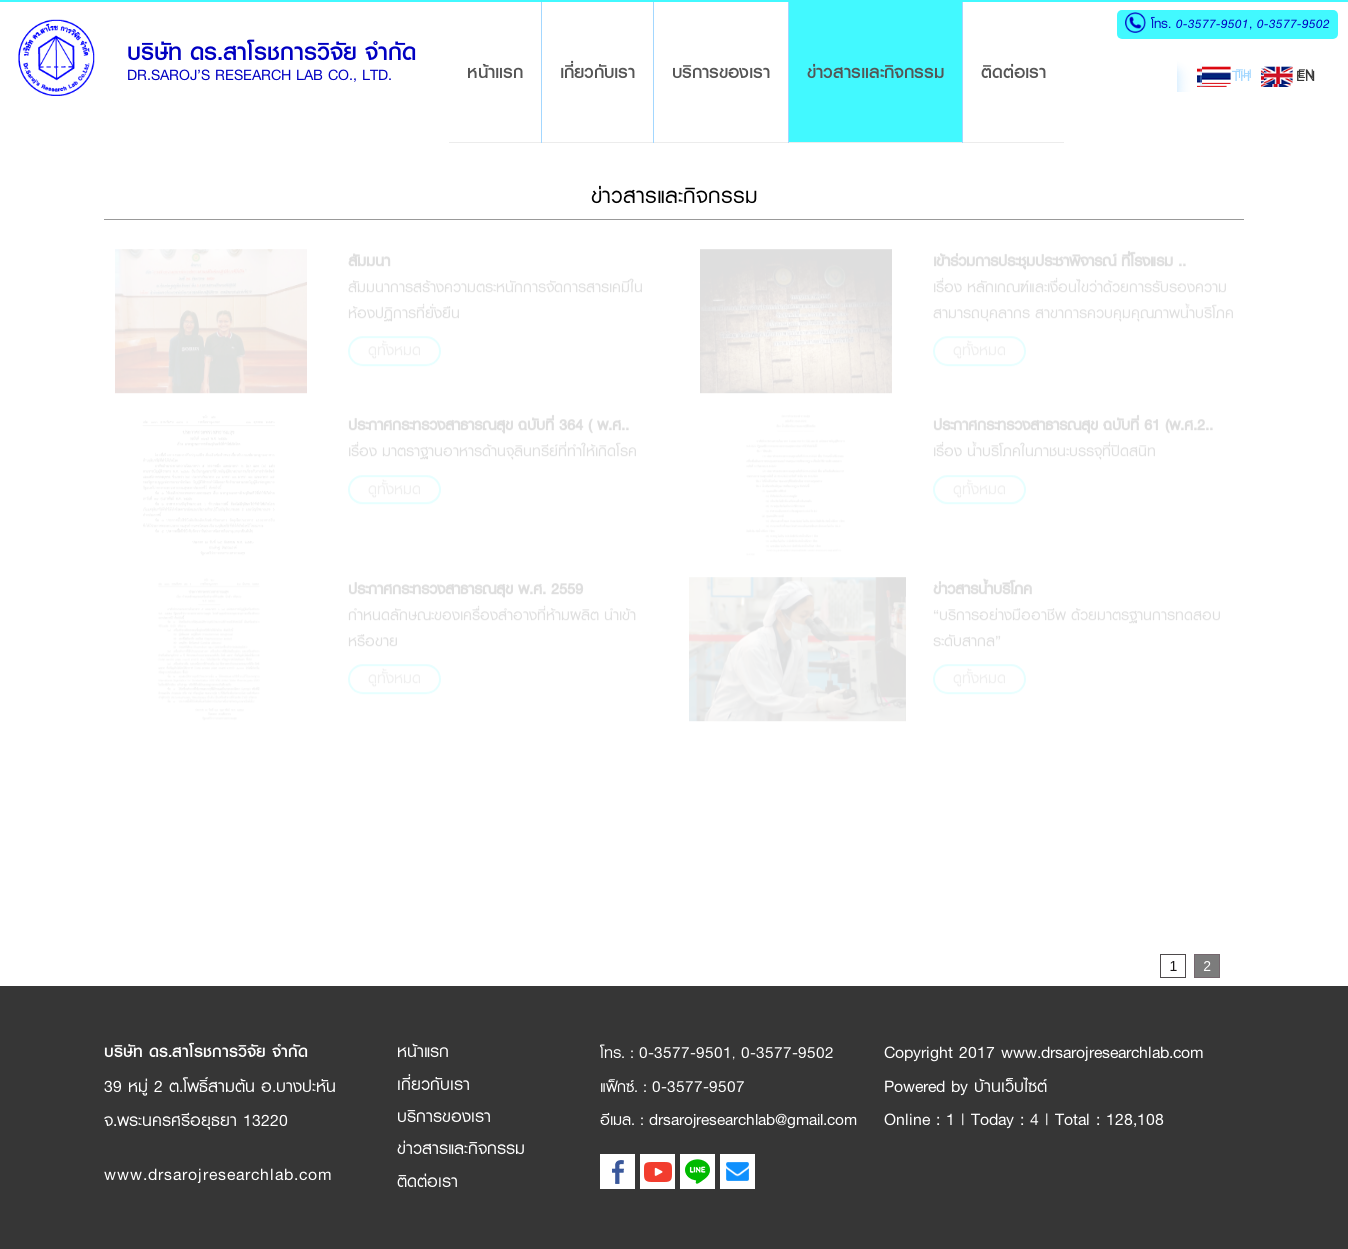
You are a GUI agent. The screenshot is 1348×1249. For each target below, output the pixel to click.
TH (1223, 76)
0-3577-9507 (698, 1086)
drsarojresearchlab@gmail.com (753, 1119)
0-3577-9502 (1291, 23)
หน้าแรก (504, 71)
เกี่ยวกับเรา (597, 72)
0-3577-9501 (1212, 23)
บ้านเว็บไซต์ (1010, 1086)
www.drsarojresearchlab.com (218, 1174)
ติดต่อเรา (1013, 72)
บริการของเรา (721, 72)
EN (1288, 76)
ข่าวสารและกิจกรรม (875, 72)
